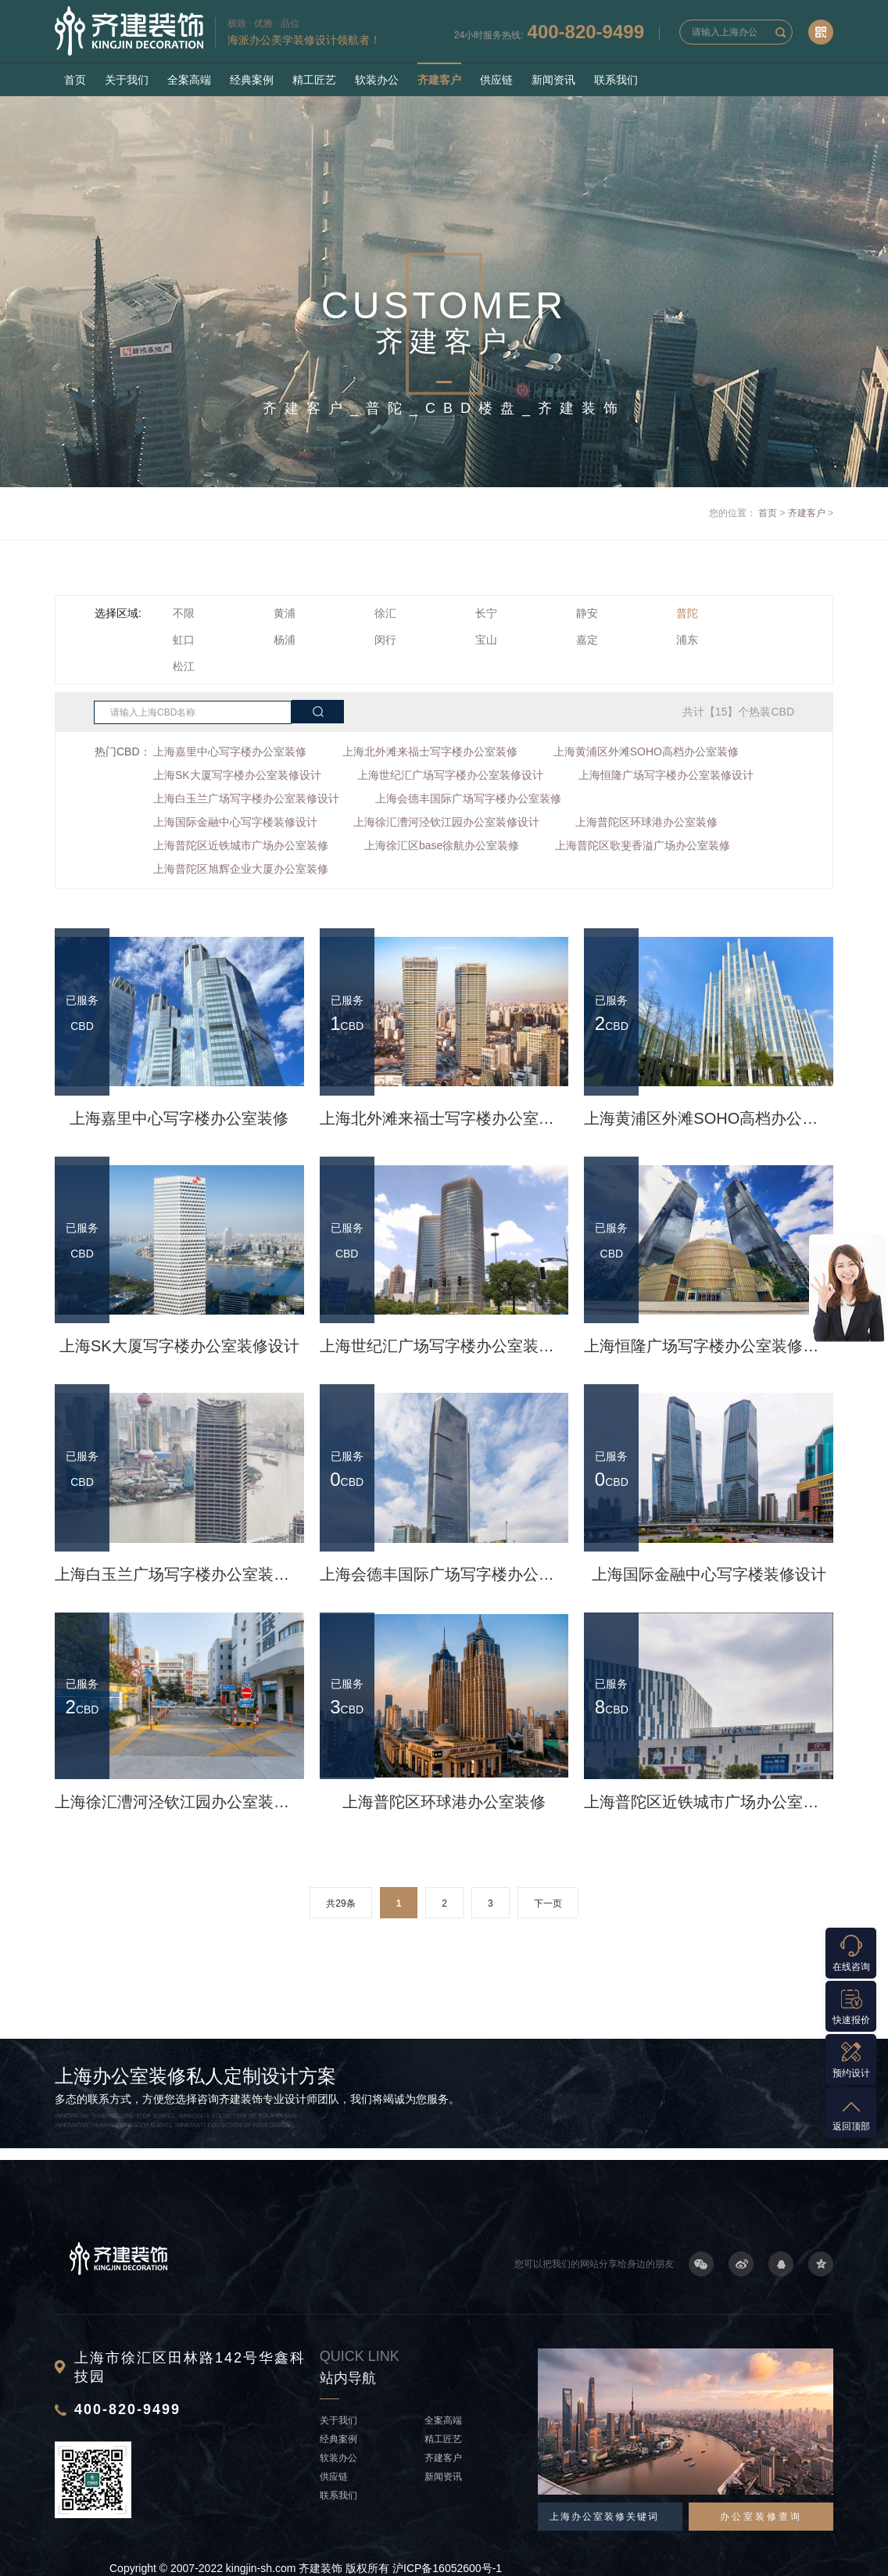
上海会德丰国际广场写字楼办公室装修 (468, 798)
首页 (75, 80)
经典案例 (252, 80)
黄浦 (284, 613)
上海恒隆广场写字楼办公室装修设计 (666, 775)
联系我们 (616, 80)
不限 (184, 613)
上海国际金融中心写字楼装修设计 (235, 822)
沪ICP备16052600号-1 (447, 2568)
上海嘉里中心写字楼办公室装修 (229, 751)
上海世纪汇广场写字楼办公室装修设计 (450, 775)
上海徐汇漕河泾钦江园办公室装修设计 (446, 822)
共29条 (340, 1903)
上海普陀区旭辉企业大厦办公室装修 (240, 869)
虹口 (184, 639)
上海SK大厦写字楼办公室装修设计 (237, 775)
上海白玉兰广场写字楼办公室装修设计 (246, 798)
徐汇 (385, 613)
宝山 (486, 639)
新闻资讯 (553, 80)
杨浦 (284, 639)
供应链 (496, 80)
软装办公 (377, 80)
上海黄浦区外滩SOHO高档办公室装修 (646, 751)
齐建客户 (439, 80)
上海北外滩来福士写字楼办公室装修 (429, 751)
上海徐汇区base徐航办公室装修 (441, 845)
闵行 (385, 639)
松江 (184, 666)
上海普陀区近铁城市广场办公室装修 (240, 845)
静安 (587, 613)
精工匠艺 (314, 80)
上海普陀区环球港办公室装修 (646, 822)
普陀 (687, 613)
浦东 (687, 639)
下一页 (548, 1903)
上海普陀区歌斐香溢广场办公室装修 (642, 845)
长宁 (486, 613)
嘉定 (587, 639)
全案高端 (189, 80)
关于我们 (127, 80)
